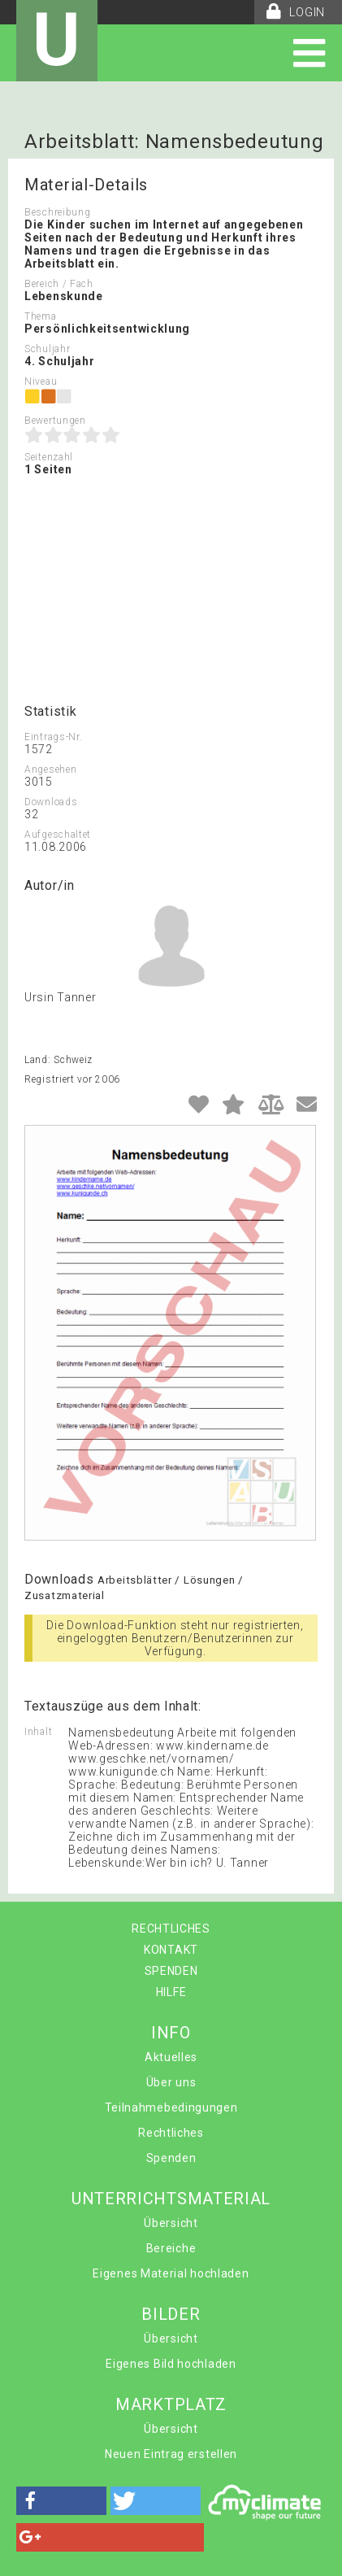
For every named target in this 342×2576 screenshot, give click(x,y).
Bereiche (171, 2248)
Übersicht (170, 2222)
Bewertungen (55, 420)
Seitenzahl (48, 457)
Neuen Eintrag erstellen (171, 2453)
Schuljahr (47, 349)
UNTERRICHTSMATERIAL (171, 2198)
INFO (171, 2032)
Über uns (171, 2082)
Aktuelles (171, 2057)
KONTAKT (171, 1949)
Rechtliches (171, 2132)
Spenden (171, 2157)
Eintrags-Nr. (53, 737)
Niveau (40, 381)
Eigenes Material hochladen (171, 2273)
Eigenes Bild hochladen (171, 2363)
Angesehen (50, 769)
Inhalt (38, 1731)
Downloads (50, 802)
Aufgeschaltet (57, 834)
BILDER (170, 2314)
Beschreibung (57, 212)
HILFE (171, 1991)
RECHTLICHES (171, 1928)
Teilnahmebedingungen (171, 2107)
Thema (40, 316)
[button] (61, 2501)
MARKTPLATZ (171, 2404)
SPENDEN (171, 1970)
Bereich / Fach (58, 284)
